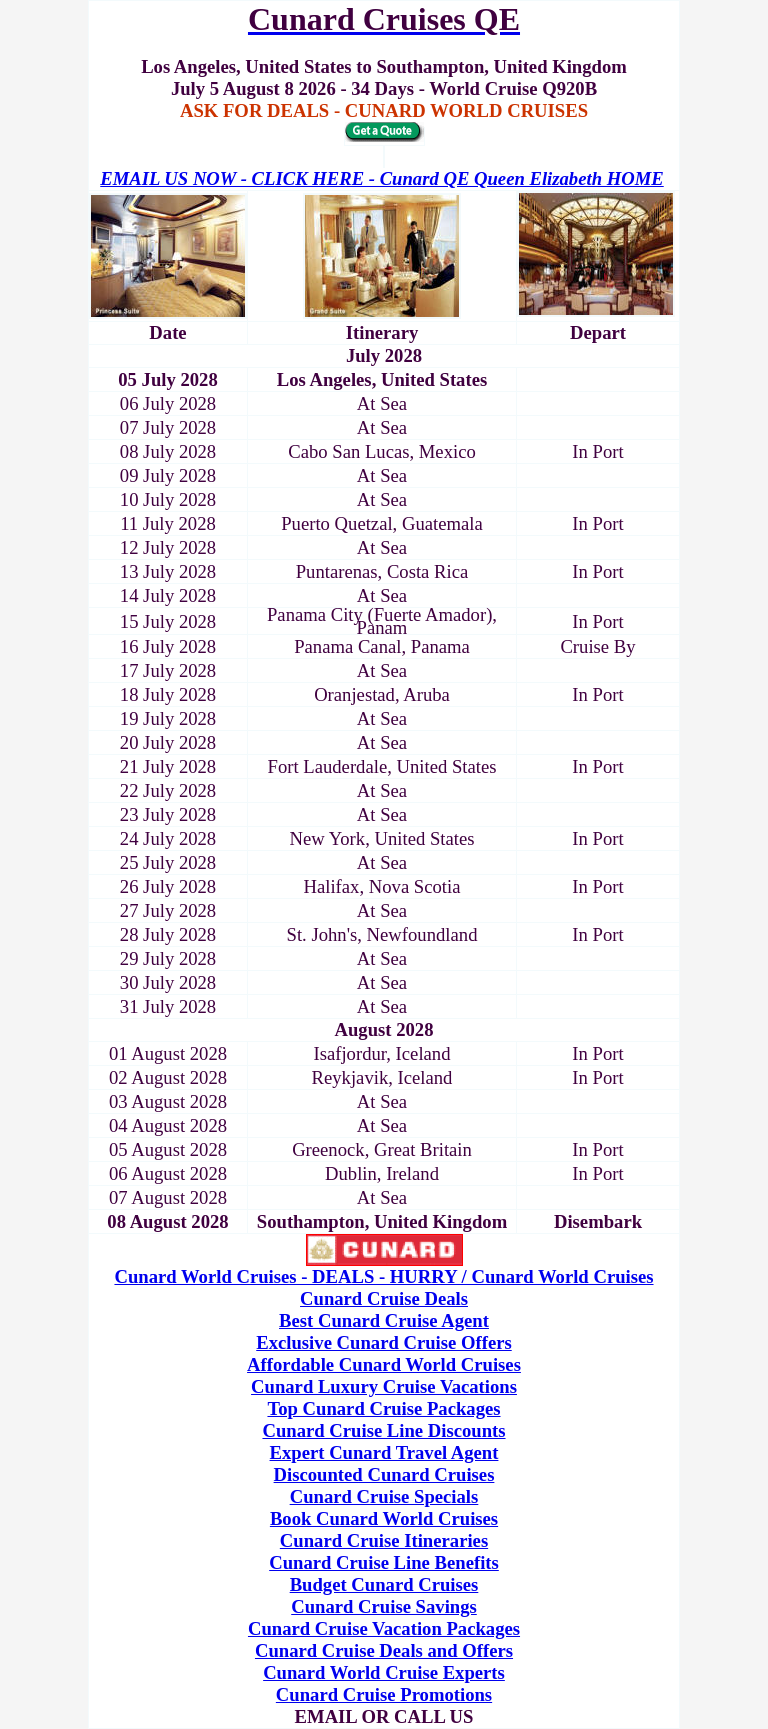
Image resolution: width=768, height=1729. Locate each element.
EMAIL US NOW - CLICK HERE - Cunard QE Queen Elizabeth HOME (381, 178)
